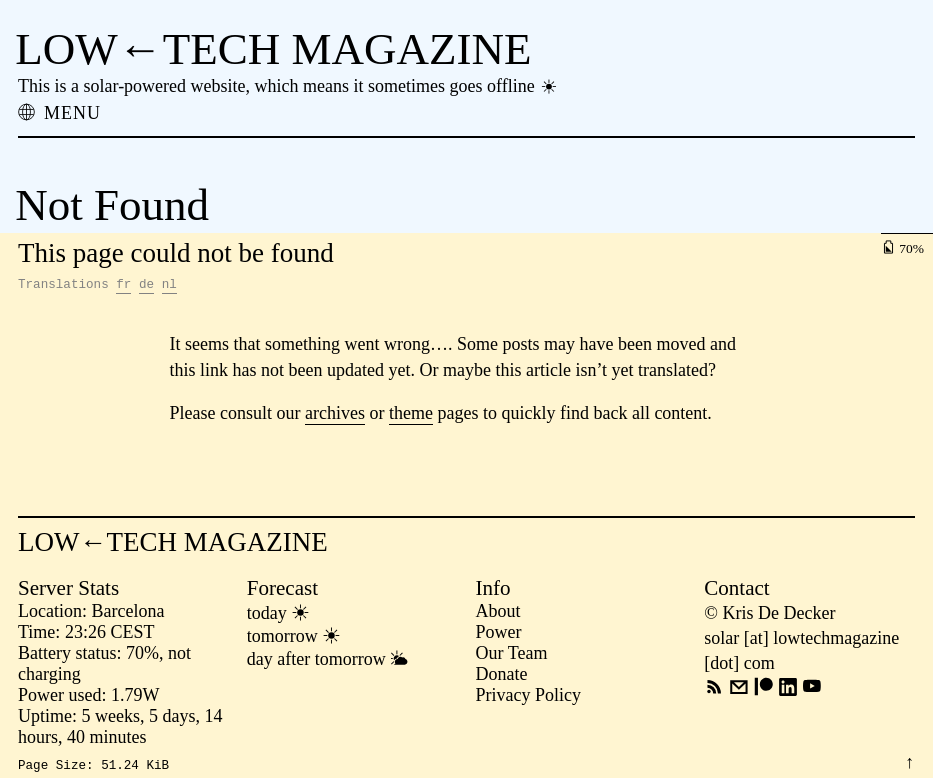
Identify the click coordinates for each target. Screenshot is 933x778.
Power (499, 635)
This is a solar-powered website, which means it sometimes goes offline (288, 86)
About (498, 614)
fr (123, 286)
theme (411, 416)
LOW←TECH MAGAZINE (273, 49)
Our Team (512, 656)
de (146, 286)
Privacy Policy (529, 698)
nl (169, 286)
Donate (502, 677)
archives (335, 416)
